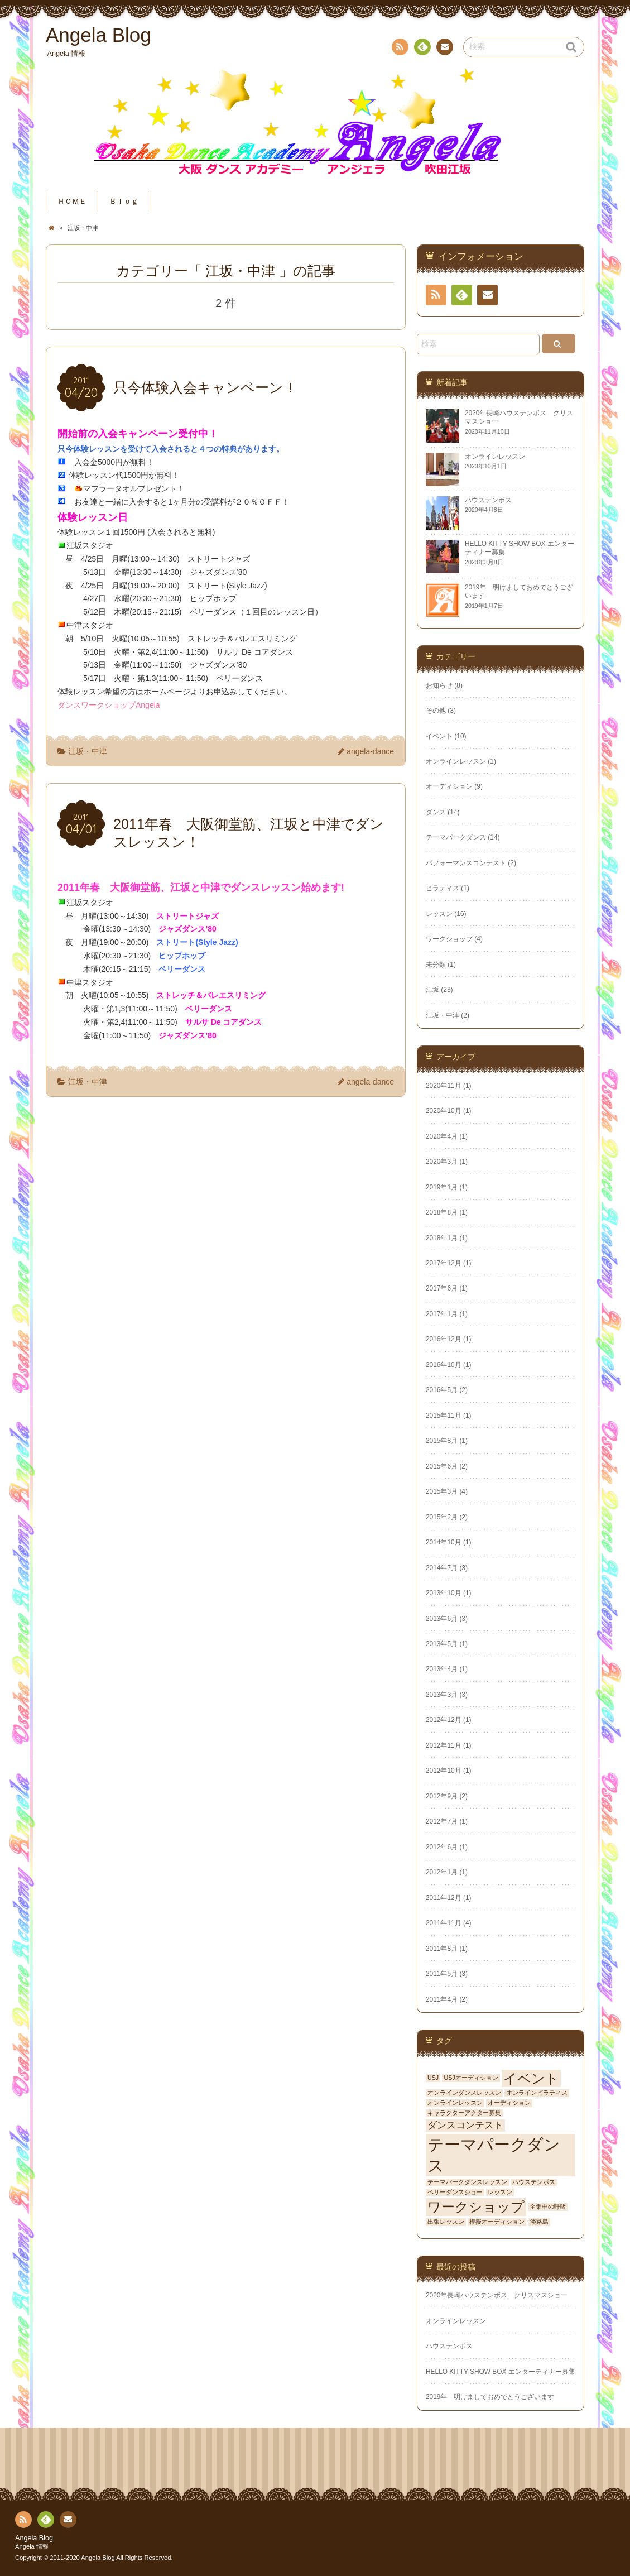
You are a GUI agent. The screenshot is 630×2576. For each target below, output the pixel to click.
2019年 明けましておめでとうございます (490, 2397)
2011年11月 (443, 1923)
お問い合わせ (444, 48)
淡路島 (539, 2221)
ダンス (436, 812)
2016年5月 (442, 1390)
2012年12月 (443, 1720)
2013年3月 (442, 1695)
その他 (436, 710)
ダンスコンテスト (465, 2125)
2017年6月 (442, 1288)
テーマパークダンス (456, 837)
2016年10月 (443, 1365)
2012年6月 (442, 1847)
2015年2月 (442, 1517)
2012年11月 (443, 1745)
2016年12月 (443, 1339)
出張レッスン (445, 2221)
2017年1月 (442, 1314)
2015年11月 (443, 1415)
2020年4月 (442, 1136)
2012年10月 (443, 1770)
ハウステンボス (533, 2182)
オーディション (449, 786)
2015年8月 (442, 1441)
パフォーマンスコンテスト (466, 863)
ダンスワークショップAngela (108, 705)
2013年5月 (442, 1644)
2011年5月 (442, 1974)
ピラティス (442, 888)
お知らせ (439, 685)
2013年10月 (443, 1593)
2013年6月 (442, 1619)
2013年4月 (442, 1669)
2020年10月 (443, 1111)
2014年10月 (443, 1542)
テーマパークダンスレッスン (467, 2182)
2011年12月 (443, 1898)
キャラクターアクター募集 (464, 2112)
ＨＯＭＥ (71, 201)
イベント (439, 736)
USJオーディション (471, 2077)
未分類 (436, 964)
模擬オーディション (497, 2221)
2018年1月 (442, 1238)
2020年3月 (442, 1161)
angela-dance (370, 751)
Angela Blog (34, 2538)
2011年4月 (442, 1999)
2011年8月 (442, 1949)
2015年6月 (442, 1466)
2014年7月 (442, 1568)
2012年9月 (442, 1796)
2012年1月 (442, 1872)
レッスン (439, 914)
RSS (399, 48)
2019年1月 (442, 1187)
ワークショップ (449, 939)
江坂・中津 (87, 751)
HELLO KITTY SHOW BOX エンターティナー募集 (500, 2372)
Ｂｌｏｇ (123, 201)
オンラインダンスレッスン (464, 2092)
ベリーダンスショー (455, 2192)
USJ (433, 2077)
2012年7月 (442, 1821)
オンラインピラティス (537, 2092)
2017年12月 (443, 1263)
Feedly (422, 48)
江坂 (432, 990)
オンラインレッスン (456, 761)
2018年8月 (442, 1212)
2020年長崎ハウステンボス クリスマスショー (500, 2295)
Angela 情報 (32, 2546)
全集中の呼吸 (548, 2206)
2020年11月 (443, 1086)
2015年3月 (442, 1491)
